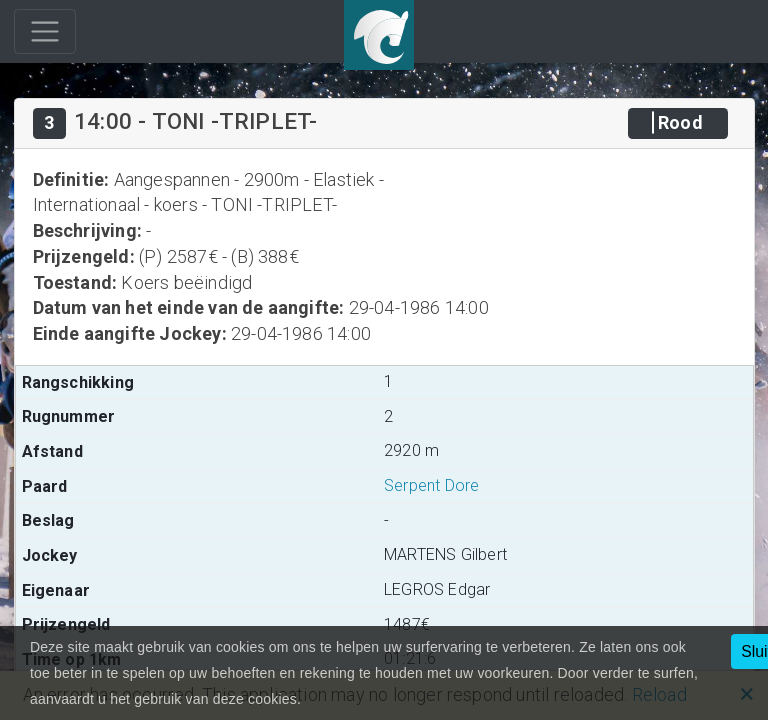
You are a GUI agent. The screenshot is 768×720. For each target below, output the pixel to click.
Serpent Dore (431, 485)
